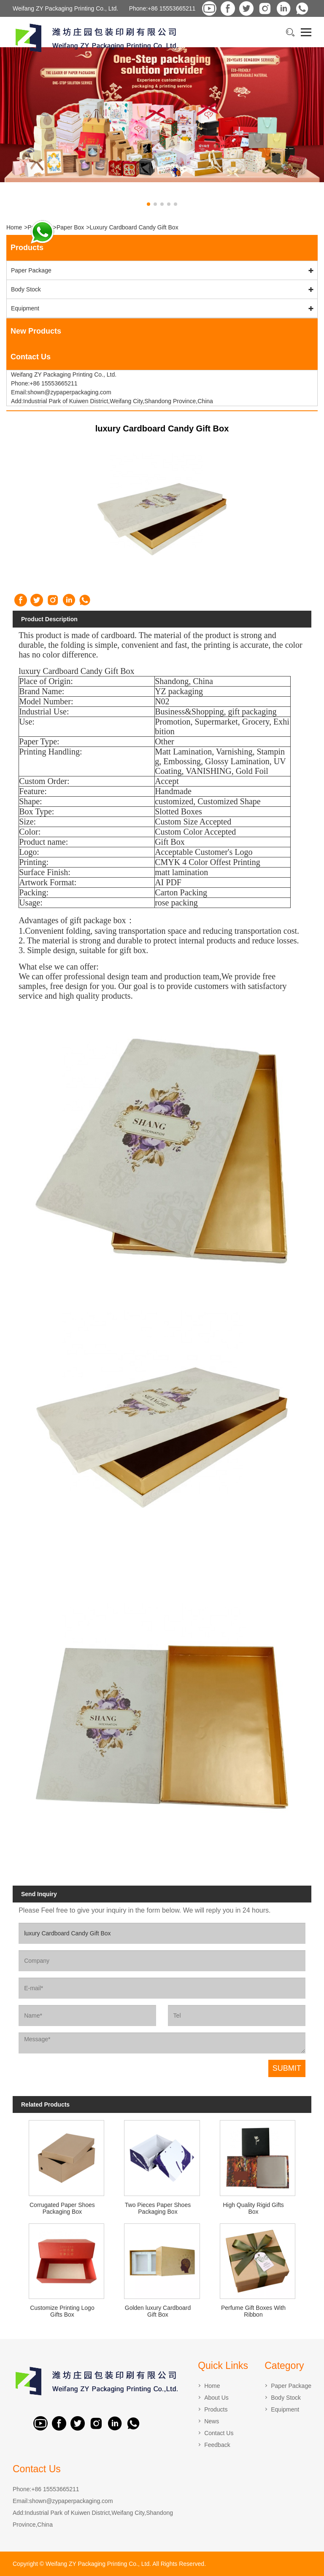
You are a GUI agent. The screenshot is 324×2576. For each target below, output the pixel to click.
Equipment (25, 308)
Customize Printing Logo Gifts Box (62, 2311)
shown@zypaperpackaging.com (71, 2501)
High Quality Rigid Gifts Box (253, 2208)
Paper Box (70, 227)
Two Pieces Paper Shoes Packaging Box (158, 2208)
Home (14, 227)
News (211, 2421)
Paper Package (31, 270)
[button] (148, 204)
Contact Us (218, 2433)
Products (215, 2409)
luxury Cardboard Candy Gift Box (134, 227)
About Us (216, 2397)
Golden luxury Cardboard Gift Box (158, 2311)
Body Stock (26, 289)
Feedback (217, 2444)
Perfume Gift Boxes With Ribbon (253, 2311)
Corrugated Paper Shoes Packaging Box (62, 2208)
